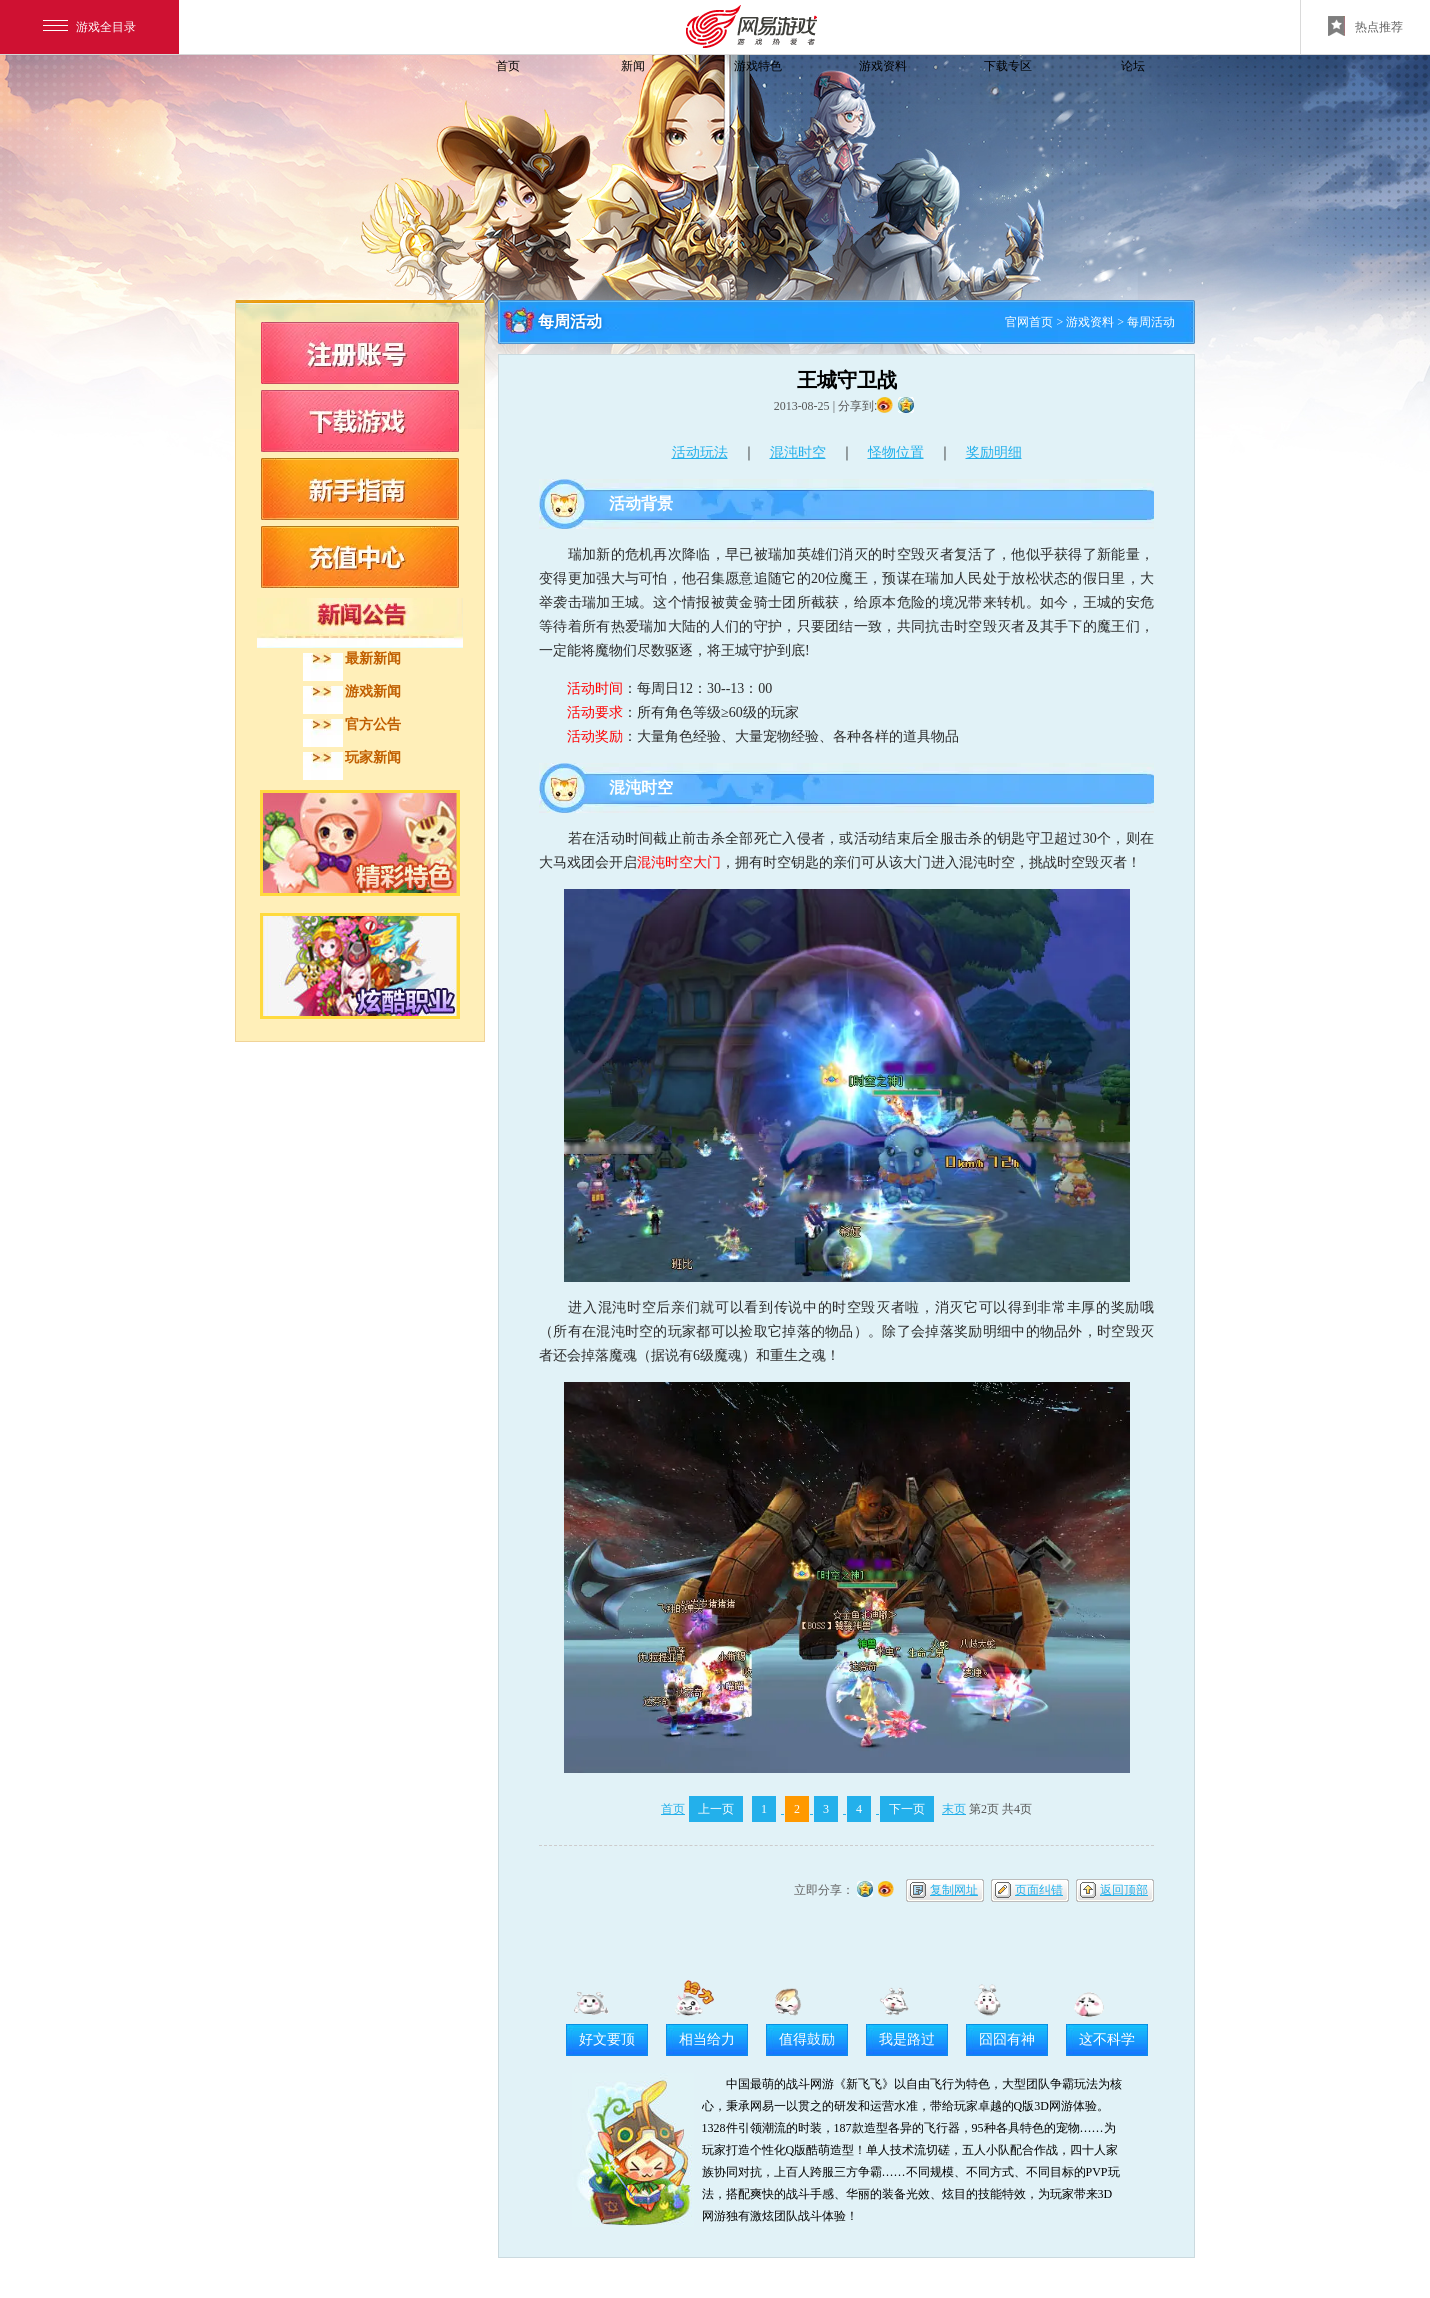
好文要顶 (607, 2039)
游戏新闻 (373, 691)
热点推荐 (1365, 26)
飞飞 (370, 102)
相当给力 (707, 2039)
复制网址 (954, 1890)
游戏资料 (883, 66)
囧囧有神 (1007, 2039)
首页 (508, 66)
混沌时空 (798, 452)
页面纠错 (1039, 1890)
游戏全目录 (89, 27)
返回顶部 (1124, 1890)
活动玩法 (700, 452)
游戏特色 (758, 66)
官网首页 (1029, 322)
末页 (954, 1809)
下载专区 (1008, 66)
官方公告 (373, 724)
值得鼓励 (807, 2039)
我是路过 (907, 2039)
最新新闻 (373, 658)
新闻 (633, 66)
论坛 (1133, 66)
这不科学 (1107, 2039)
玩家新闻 (373, 757)
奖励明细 (994, 452)
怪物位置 (896, 452)
